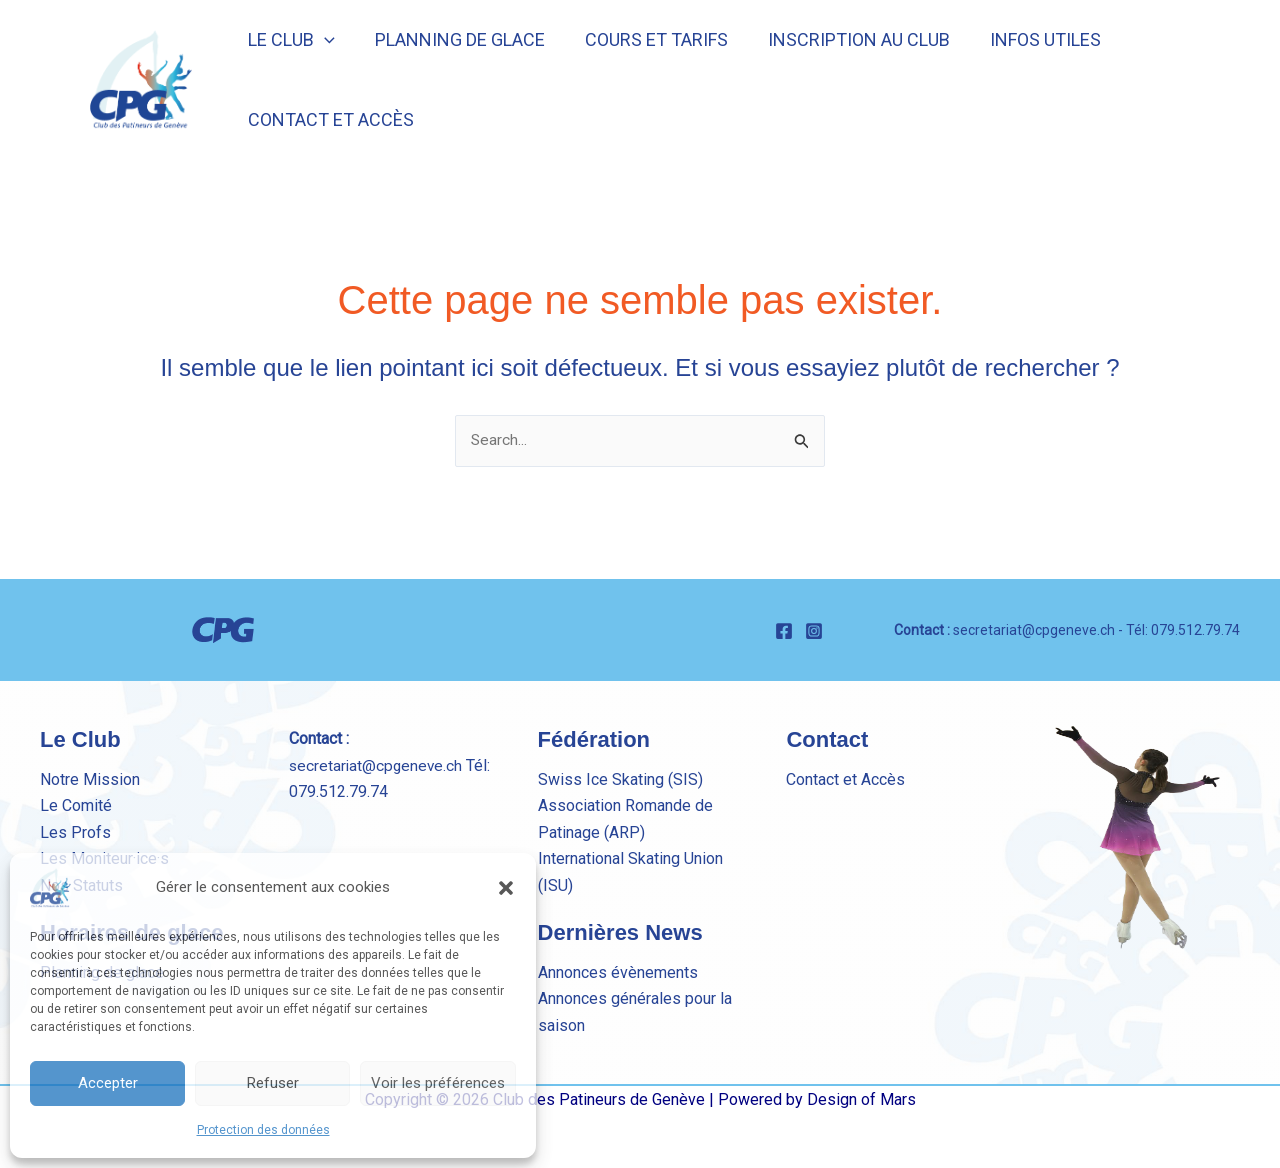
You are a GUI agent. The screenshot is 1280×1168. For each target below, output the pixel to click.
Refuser (273, 1083)
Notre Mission (90, 779)
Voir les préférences (438, 1083)
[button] (506, 888)
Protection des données (263, 1130)
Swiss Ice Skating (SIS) (620, 779)
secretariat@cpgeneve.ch (1034, 630)
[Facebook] (784, 631)
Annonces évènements (618, 972)
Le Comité (76, 806)
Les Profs (75, 832)
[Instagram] (814, 631)
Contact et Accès (845, 779)
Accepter (108, 1083)
